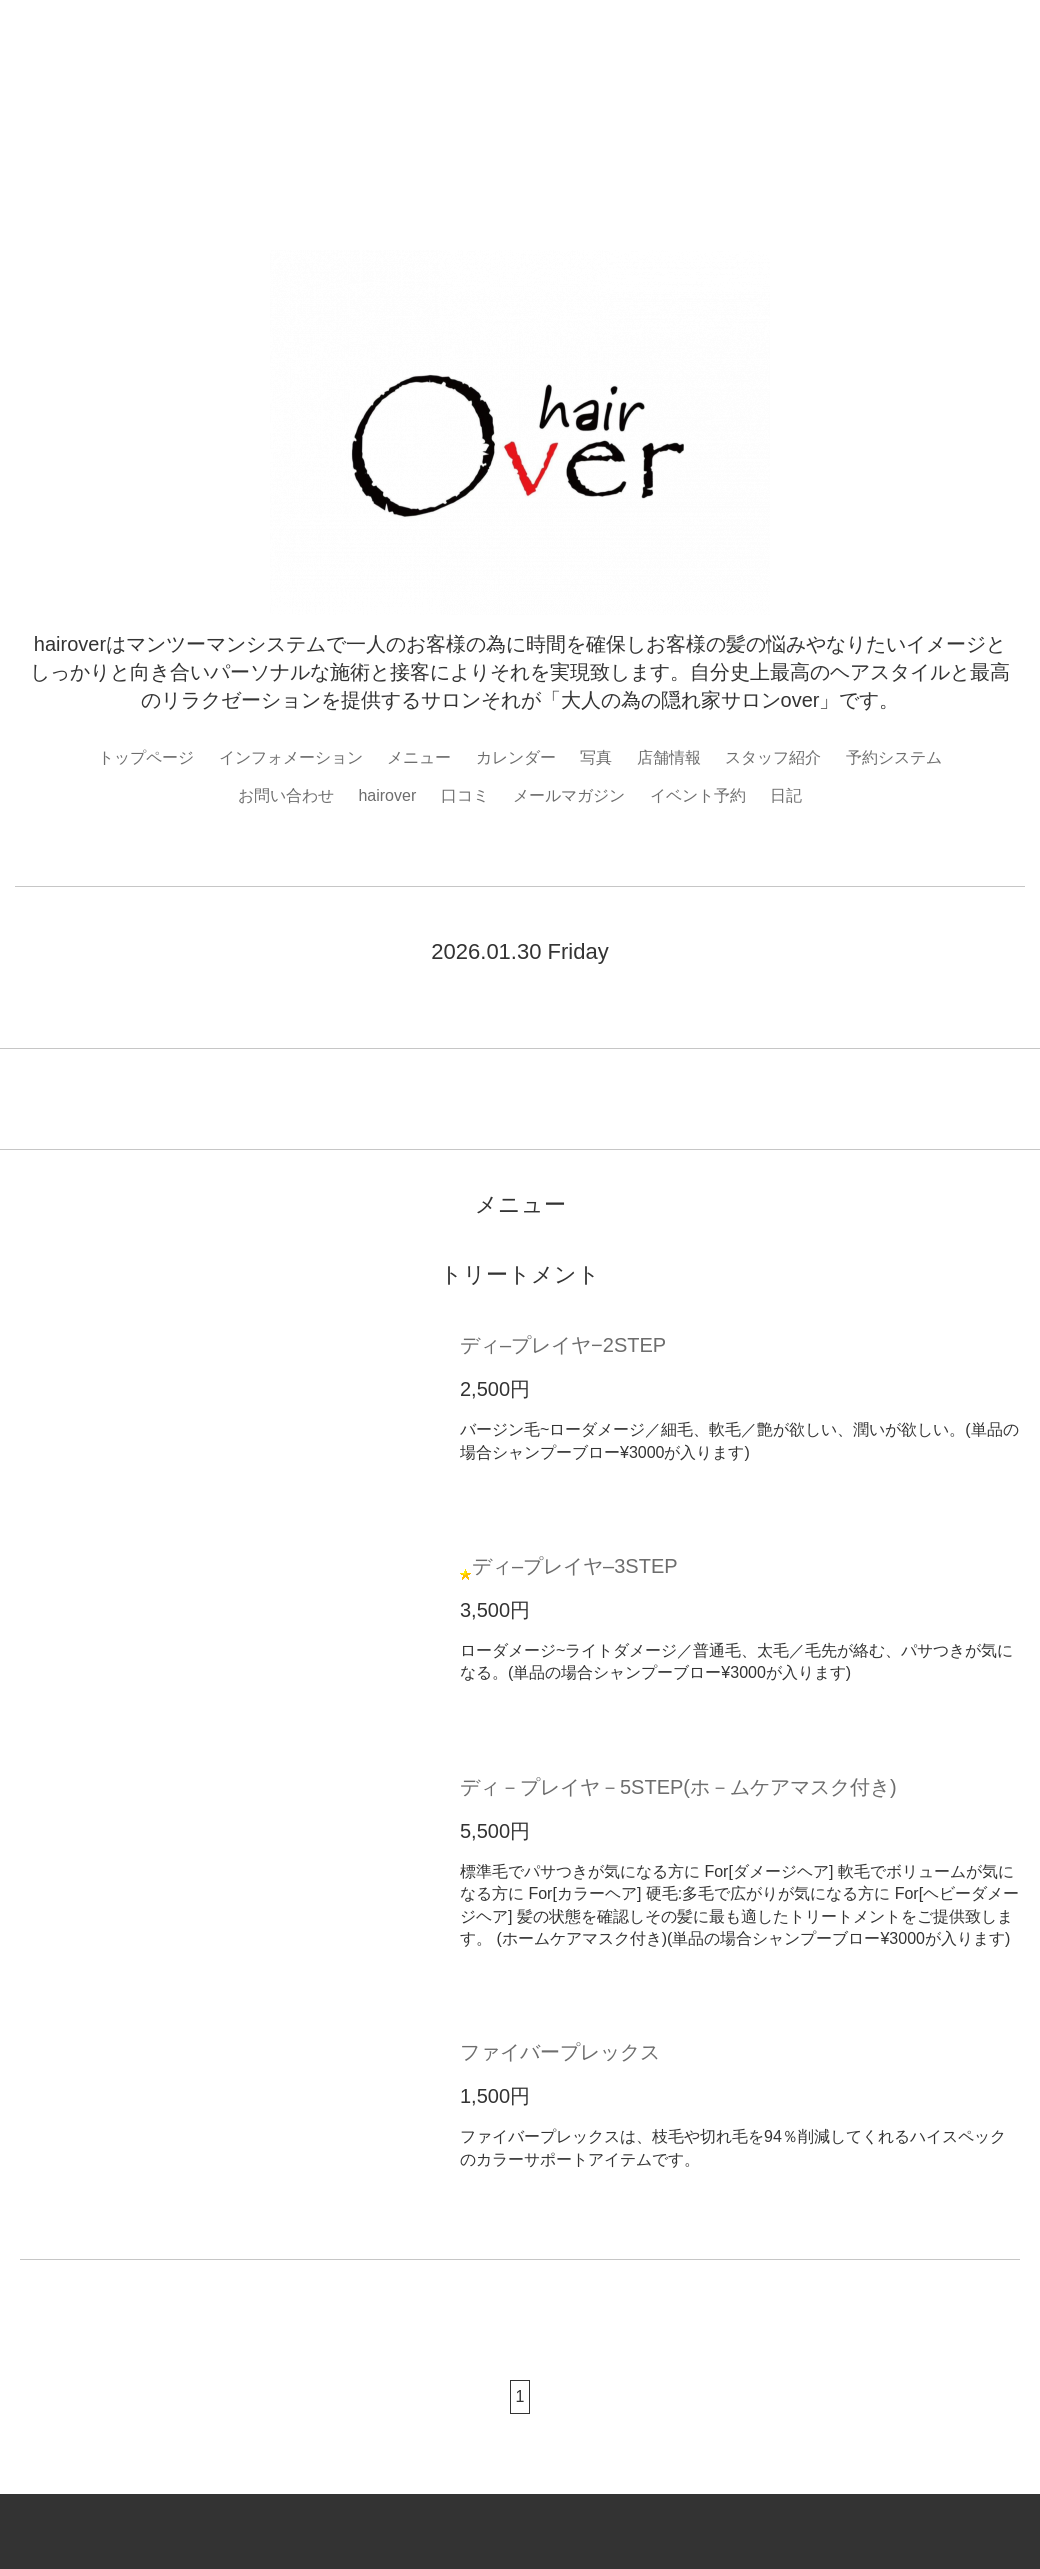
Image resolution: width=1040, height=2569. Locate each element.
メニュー (419, 757)
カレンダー (516, 757)
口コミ (465, 795)
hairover (387, 795)
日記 (786, 795)
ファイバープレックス (560, 2052)
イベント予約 (698, 795)
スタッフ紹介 (773, 757)
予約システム (894, 757)
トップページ (146, 757)
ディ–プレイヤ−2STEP (563, 1345)
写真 (596, 757)
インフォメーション (291, 757)
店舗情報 (669, 757)
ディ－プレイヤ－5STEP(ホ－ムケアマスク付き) (678, 1787)
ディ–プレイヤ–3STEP (575, 1566)
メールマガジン (569, 795)
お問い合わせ (286, 795)
